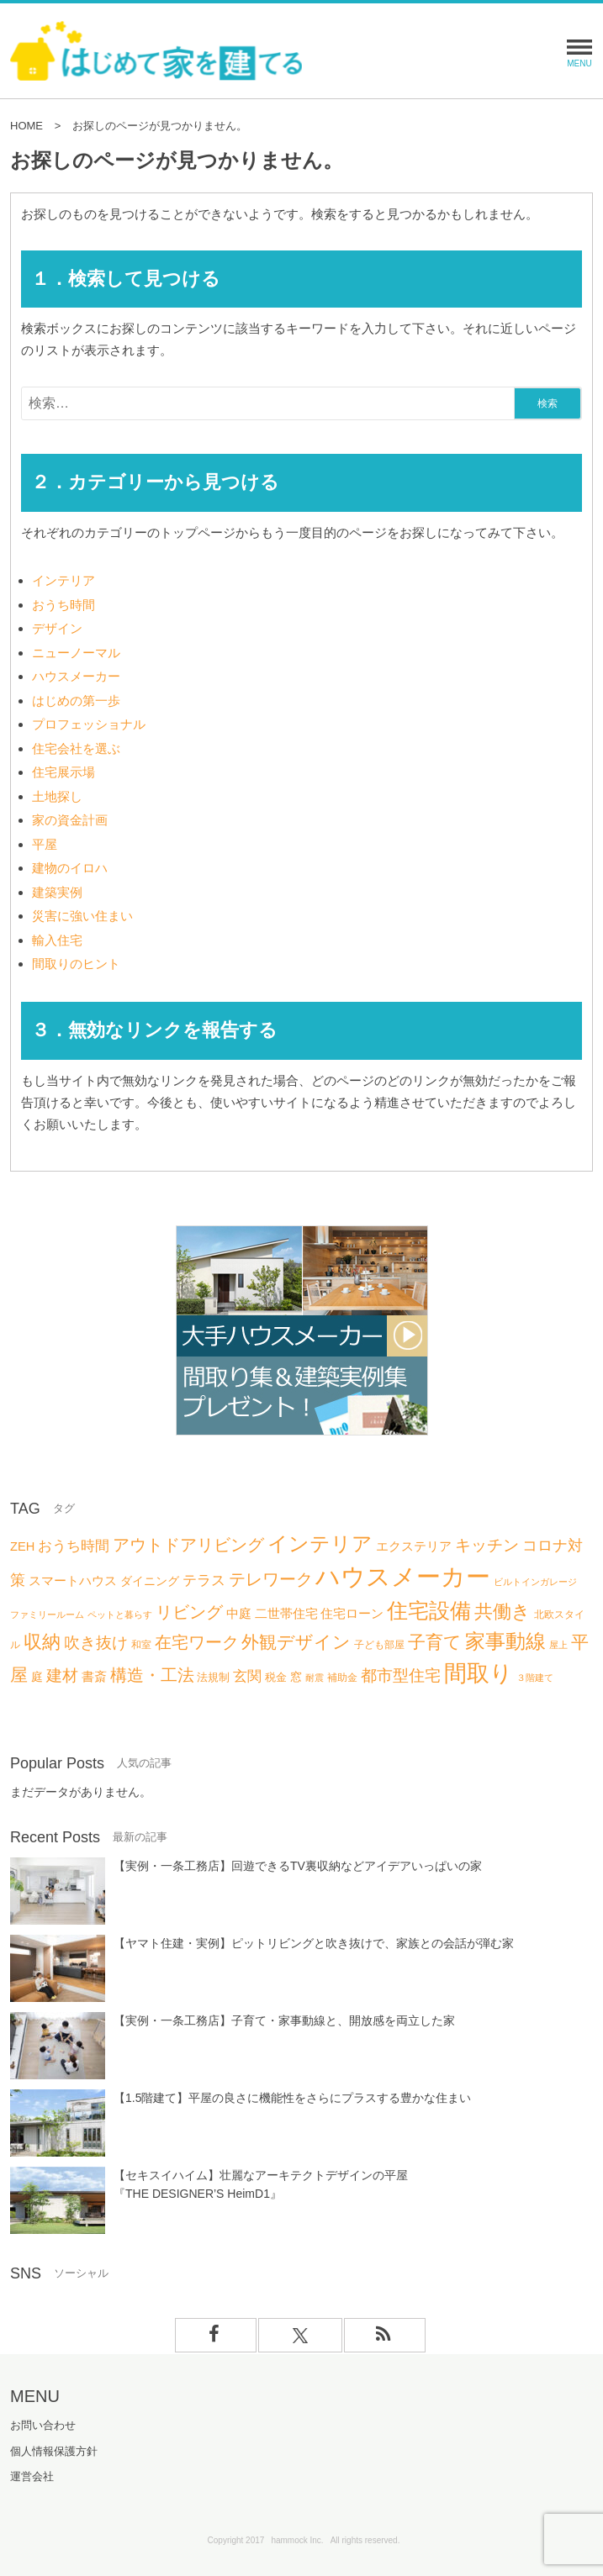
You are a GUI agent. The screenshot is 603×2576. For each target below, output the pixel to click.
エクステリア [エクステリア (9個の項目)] (414, 1546)
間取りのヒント (76, 963)
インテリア (63, 580)
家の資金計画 (70, 820)
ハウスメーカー (76, 676)
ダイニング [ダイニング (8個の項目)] (149, 1581)
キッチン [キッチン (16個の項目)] (487, 1545)
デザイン (57, 628)
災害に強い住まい (82, 916)
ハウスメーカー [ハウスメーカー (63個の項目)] (402, 1576)
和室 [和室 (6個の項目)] (141, 1645)
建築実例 (57, 892)
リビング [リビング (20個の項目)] (189, 1611)
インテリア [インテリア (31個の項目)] (320, 1543)
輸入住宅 (57, 940)
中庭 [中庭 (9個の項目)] (238, 1613)
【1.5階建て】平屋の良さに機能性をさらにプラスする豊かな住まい (292, 2098)
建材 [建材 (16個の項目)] (62, 1675)
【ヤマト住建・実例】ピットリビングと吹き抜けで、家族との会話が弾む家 (314, 1943)
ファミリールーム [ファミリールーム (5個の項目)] (47, 1614)
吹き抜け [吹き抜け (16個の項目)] (96, 1642)
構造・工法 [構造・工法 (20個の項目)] (152, 1674)
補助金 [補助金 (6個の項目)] (342, 1677)
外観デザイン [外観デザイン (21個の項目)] (296, 1641)
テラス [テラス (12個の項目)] (203, 1580)
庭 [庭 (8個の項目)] (37, 1677)
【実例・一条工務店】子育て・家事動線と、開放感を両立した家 (284, 2020)
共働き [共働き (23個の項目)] (502, 1612)
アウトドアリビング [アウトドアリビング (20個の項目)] (188, 1544)
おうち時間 (63, 605)
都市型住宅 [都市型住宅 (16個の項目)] (401, 1675)
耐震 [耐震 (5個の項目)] (314, 1678)
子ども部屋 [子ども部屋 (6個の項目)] (379, 1645)
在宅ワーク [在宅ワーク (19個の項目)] (197, 1642)
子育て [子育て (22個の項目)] (435, 1641)
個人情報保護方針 (54, 2451)
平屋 (44, 844)
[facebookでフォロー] (216, 2335)
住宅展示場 (63, 772)
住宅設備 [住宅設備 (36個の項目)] (429, 1610)
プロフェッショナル (88, 724)
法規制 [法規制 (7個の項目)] (213, 1677)
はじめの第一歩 (76, 700)
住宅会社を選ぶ (76, 748)
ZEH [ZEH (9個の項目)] (22, 1546)
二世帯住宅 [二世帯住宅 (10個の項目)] (286, 1613)
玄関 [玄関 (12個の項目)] (247, 1676)
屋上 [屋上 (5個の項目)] (558, 1645)
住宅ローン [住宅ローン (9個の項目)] (351, 1613)
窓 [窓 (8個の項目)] (296, 1677)
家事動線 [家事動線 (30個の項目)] (505, 1641)
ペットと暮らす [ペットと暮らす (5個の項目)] (119, 1614)
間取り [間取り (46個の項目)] (478, 1673)
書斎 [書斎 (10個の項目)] (94, 1676)
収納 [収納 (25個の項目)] (42, 1641)
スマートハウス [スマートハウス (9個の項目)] (73, 1581)
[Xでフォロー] (300, 2335)
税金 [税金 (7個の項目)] (276, 1677)
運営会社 (32, 2476)
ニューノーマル (76, 652)
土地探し (57, 796)
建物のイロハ (70, 868)
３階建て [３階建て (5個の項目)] (534, 1678)
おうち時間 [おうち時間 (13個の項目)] (73, 1545)
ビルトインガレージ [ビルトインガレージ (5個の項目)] (535, 1582)
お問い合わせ (43, 2425)
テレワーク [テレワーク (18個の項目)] (271, 1579)
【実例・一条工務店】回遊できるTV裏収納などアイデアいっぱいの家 (298, 1866)
